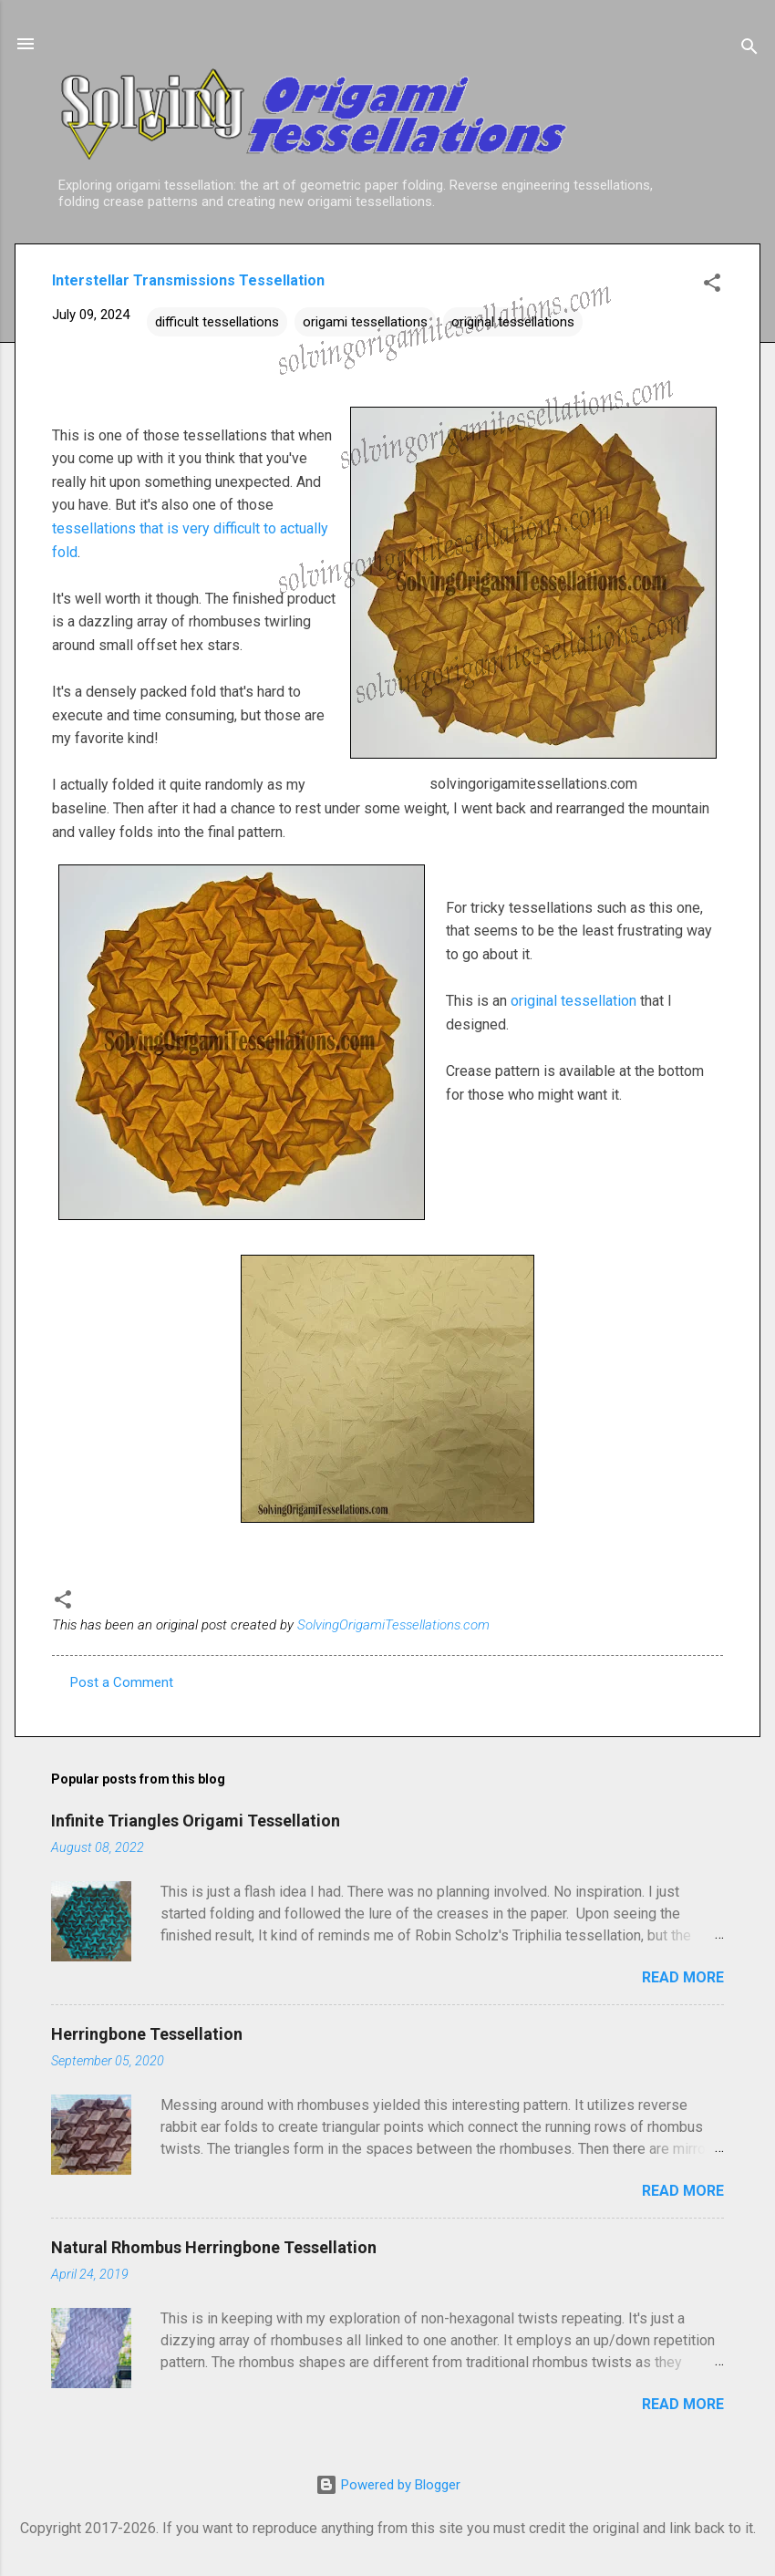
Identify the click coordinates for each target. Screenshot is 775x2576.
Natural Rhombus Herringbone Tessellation (214, 2247)
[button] (712, 286)
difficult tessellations (217, 322)
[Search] (749, 50)
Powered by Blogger (387, 2485)
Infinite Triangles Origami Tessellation (195, 1820)
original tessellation (573, 1000)
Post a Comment (121, 1682)
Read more (683, 1977)
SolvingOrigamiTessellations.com (393, 1625)
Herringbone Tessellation (147, 2033)
